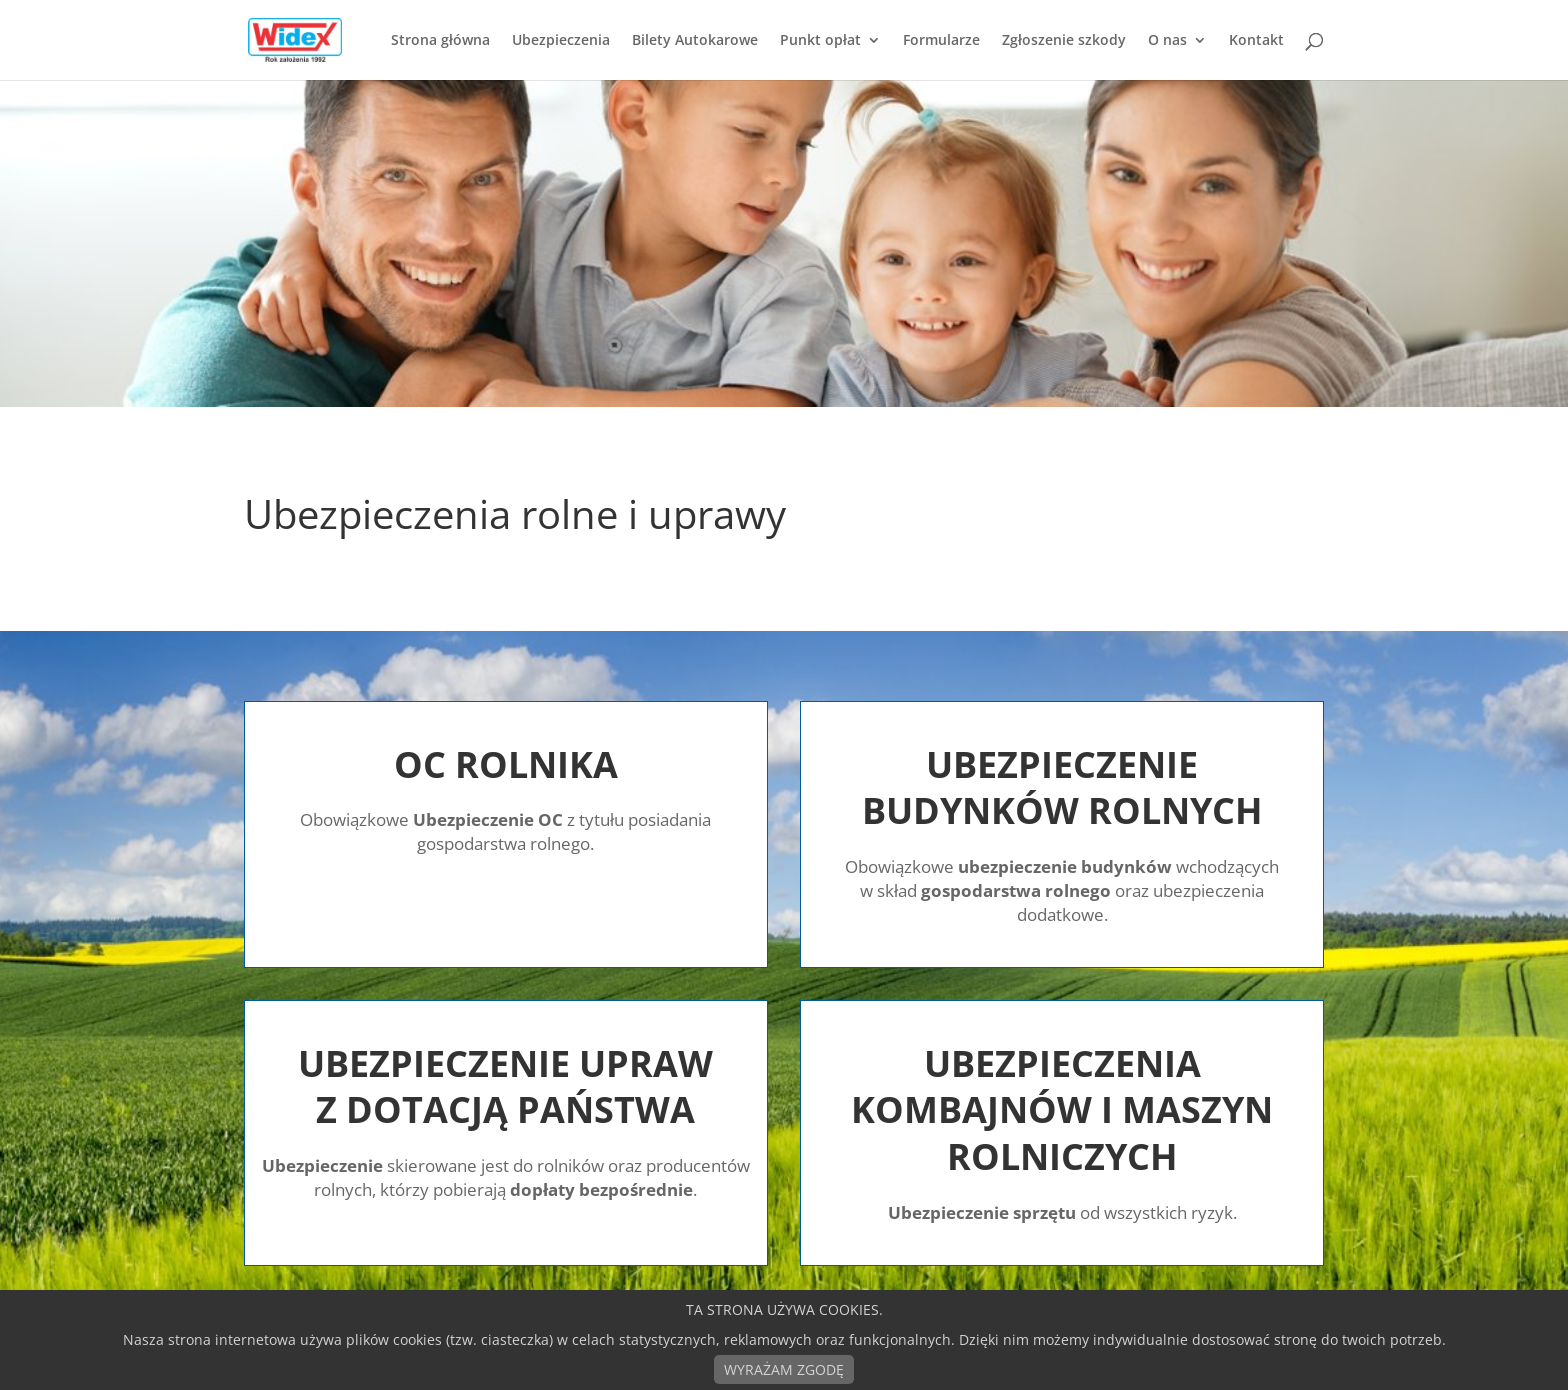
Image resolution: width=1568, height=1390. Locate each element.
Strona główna (440, 41)
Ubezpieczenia (561, 41)
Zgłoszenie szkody (1064, 41)
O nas (1167, 41)
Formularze (941, 41)
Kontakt (1256, 41)
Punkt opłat (820, 41)
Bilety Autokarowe (695, 41)
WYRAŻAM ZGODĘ (784, 1369)
